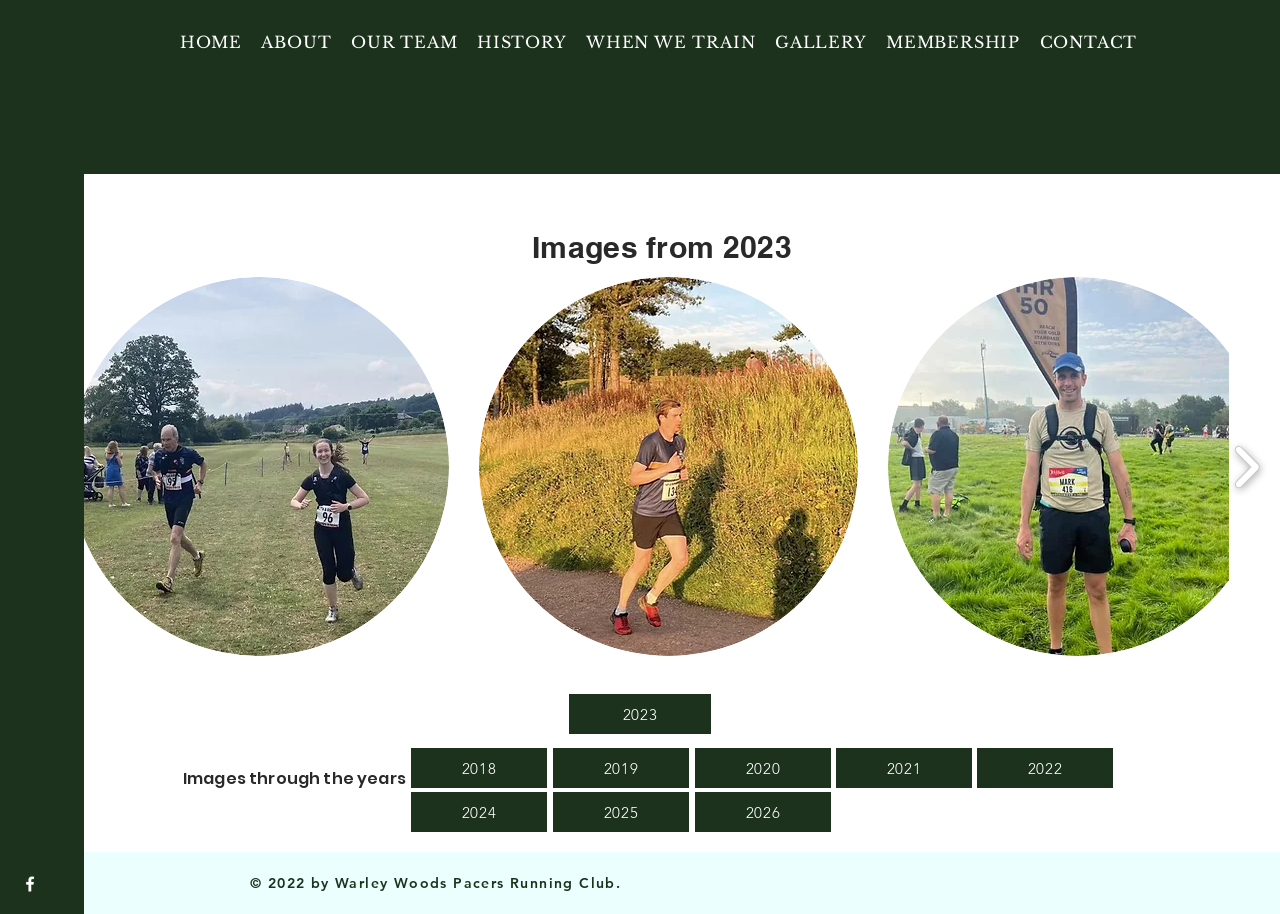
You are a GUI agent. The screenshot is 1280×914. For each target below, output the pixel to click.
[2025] (621, 812)
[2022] (1045, 768)
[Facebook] (30, 884)
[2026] (763, 812)
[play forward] (1246, 466)
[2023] (640, 714)
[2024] (479, 812)
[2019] (621, 768)
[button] (259, 466)
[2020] (763, 768)
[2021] (904, 768)
